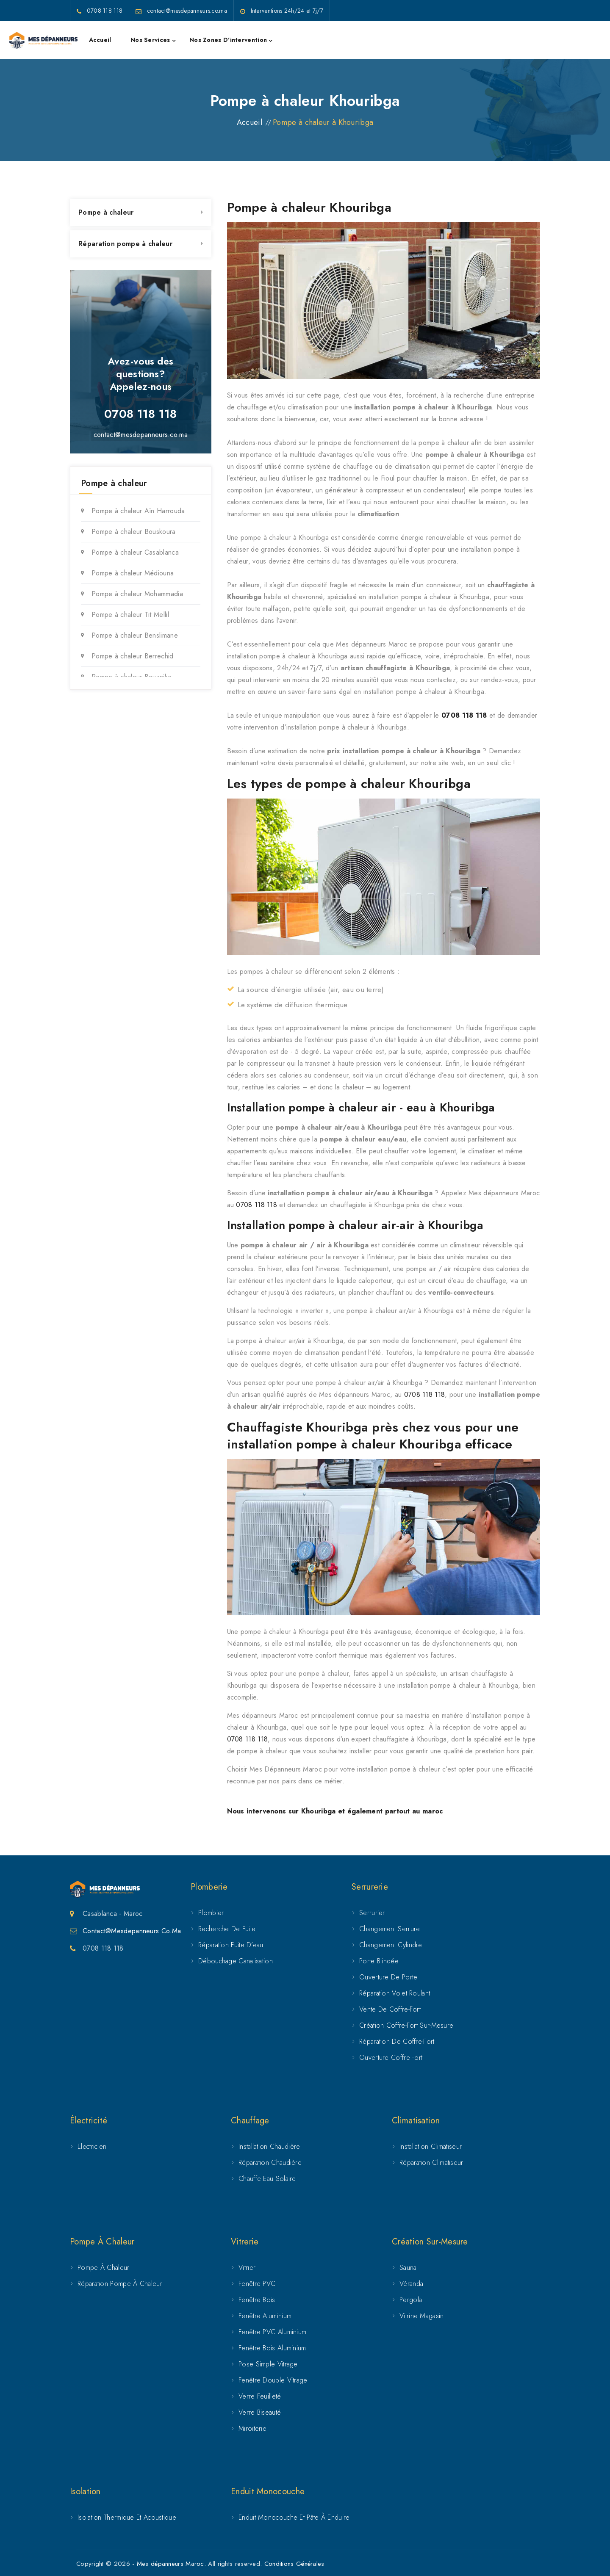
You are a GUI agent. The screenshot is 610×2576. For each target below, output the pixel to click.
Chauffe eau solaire (267, 2179)
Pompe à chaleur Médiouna (133, 573)
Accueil (100, 40)
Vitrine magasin (421, 2316)
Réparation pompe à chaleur (125, 244)
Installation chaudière (269, 2146)
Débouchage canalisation (235, 1961)
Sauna (408, 2267)
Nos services (150, 40)
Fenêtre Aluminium (264, 2316)
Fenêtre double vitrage (273, 2380)
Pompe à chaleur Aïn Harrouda (138, 511)
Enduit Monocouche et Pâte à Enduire (294, 2517)
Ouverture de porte (388, 1977)
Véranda (411, 2284)
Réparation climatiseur (431, 2162)
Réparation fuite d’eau (230, 1945)
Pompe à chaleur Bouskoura (134, 531)
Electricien (92, 2146)
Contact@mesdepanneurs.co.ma (132, 1931)
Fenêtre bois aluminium (272, 2348)
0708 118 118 (464, 715)
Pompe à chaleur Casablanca (135, 552)
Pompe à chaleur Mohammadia (137, 594)
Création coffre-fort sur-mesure (406, 2025)
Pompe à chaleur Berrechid (133, 656)
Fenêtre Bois (256, 2300)
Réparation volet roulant (394, 1993)
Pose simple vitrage (268, 2364)
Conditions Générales (294, 2563)
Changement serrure (389, 1929)
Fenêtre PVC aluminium (272, 2332)
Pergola (410, 2300)
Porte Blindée (379, 1961)
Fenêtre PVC (256, 2284)
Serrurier (372, 1913)
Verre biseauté (259, 2412)
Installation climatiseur (430, 2146)
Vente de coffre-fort (390, 2009)
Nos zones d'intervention (228, 40)
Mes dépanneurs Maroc (170, 2563)
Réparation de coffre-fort (397, 2041)
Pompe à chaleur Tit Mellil (130, 614)
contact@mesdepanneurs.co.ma (141, 434)
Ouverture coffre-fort (390, 2057)
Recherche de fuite (226, 1929)
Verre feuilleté (259, 2396)
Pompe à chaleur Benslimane (135, 635)
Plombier (211, 1913)
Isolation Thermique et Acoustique (127, 2517)
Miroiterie (252, 2428)
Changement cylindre (390, 1945)
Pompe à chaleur (106, 212)
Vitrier (246, 2267)
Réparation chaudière (270, 2162)
